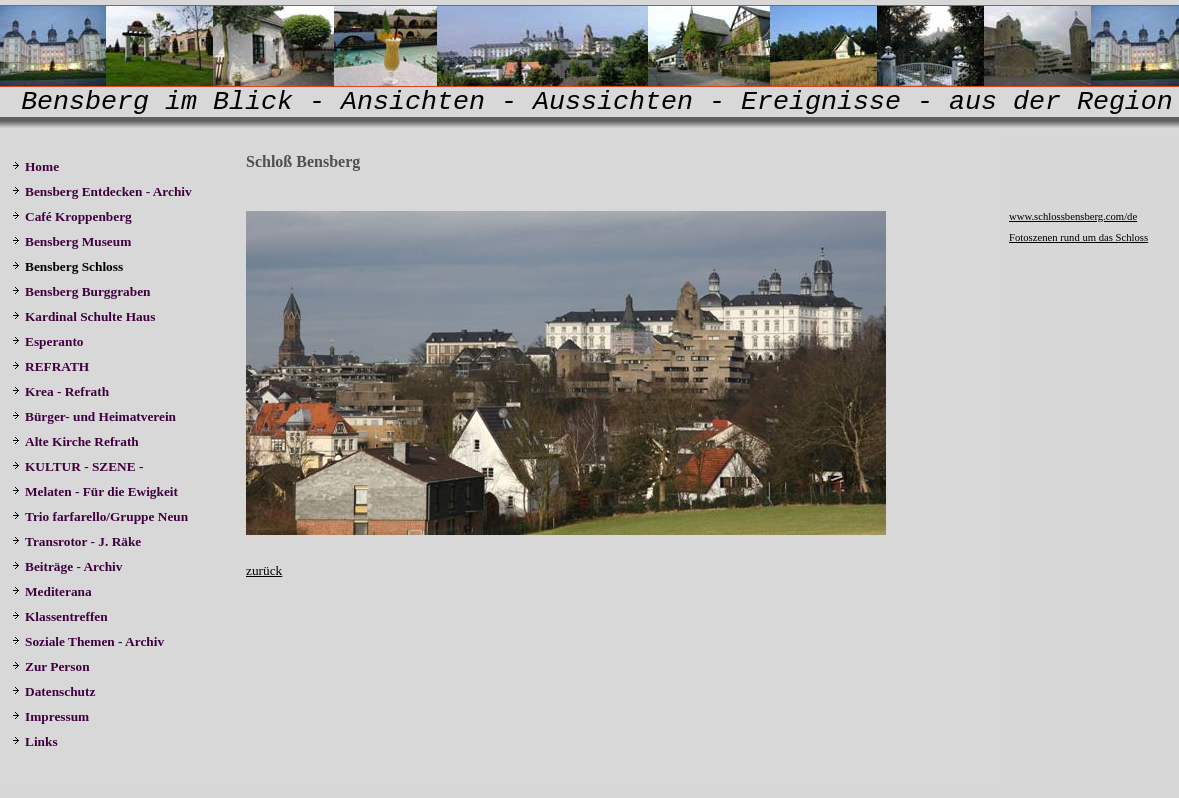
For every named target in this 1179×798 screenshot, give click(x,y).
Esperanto (48, 341)
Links (35, 741)
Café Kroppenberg (72, 216)
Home (35, 166)
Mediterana (53, 591)
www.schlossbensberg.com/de (1073, 216)
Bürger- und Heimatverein (95, 416)
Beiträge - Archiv (67, 566)
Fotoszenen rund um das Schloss (1078, 237)
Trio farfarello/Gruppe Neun (100, 516)
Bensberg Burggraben (83, 291)
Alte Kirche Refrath (75, 441)
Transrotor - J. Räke (78, 541)
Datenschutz (53, 691)
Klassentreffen (61, 616)
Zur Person (51, 666)
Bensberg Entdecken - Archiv (102, 191)
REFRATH (54, 366)
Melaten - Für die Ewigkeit (95, 491)
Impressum (50, 716)
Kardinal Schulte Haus (87, 316)
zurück (264, 570)
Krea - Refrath (60, 391)
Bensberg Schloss (67, 266)
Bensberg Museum (71, 241)
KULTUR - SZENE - (81, 466)
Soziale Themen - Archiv (89, 641)
